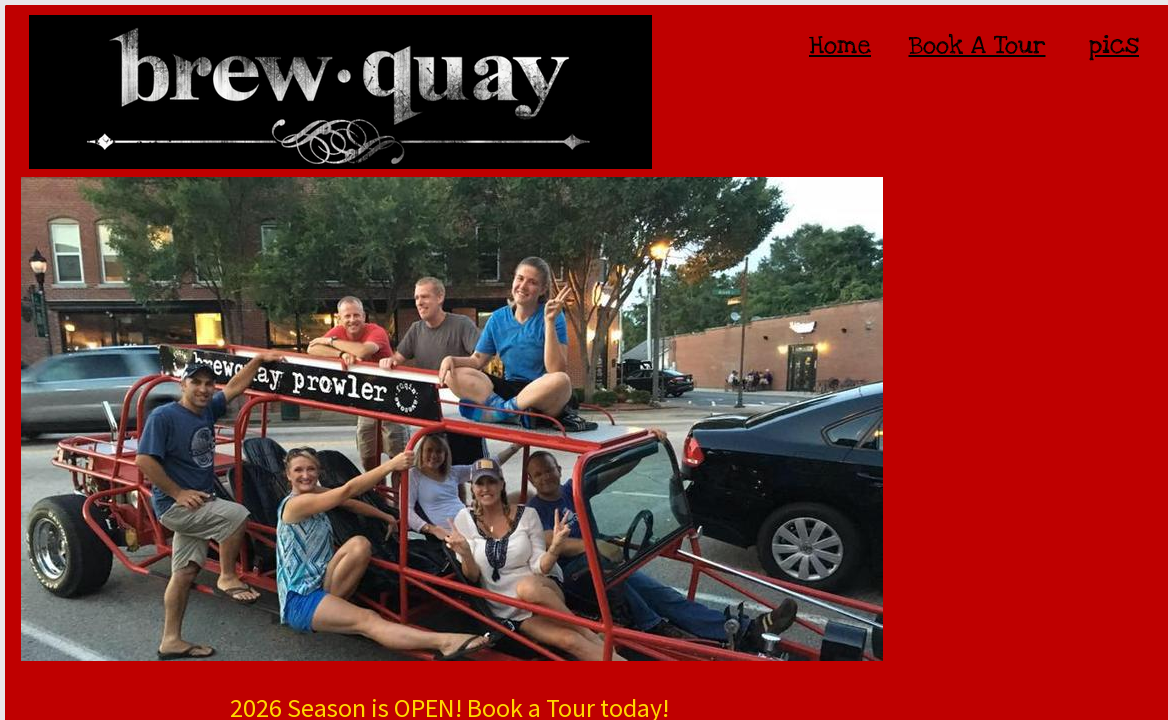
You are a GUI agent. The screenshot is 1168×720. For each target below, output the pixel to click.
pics (1114, 45)
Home (840, 45)
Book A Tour (977, 45)
